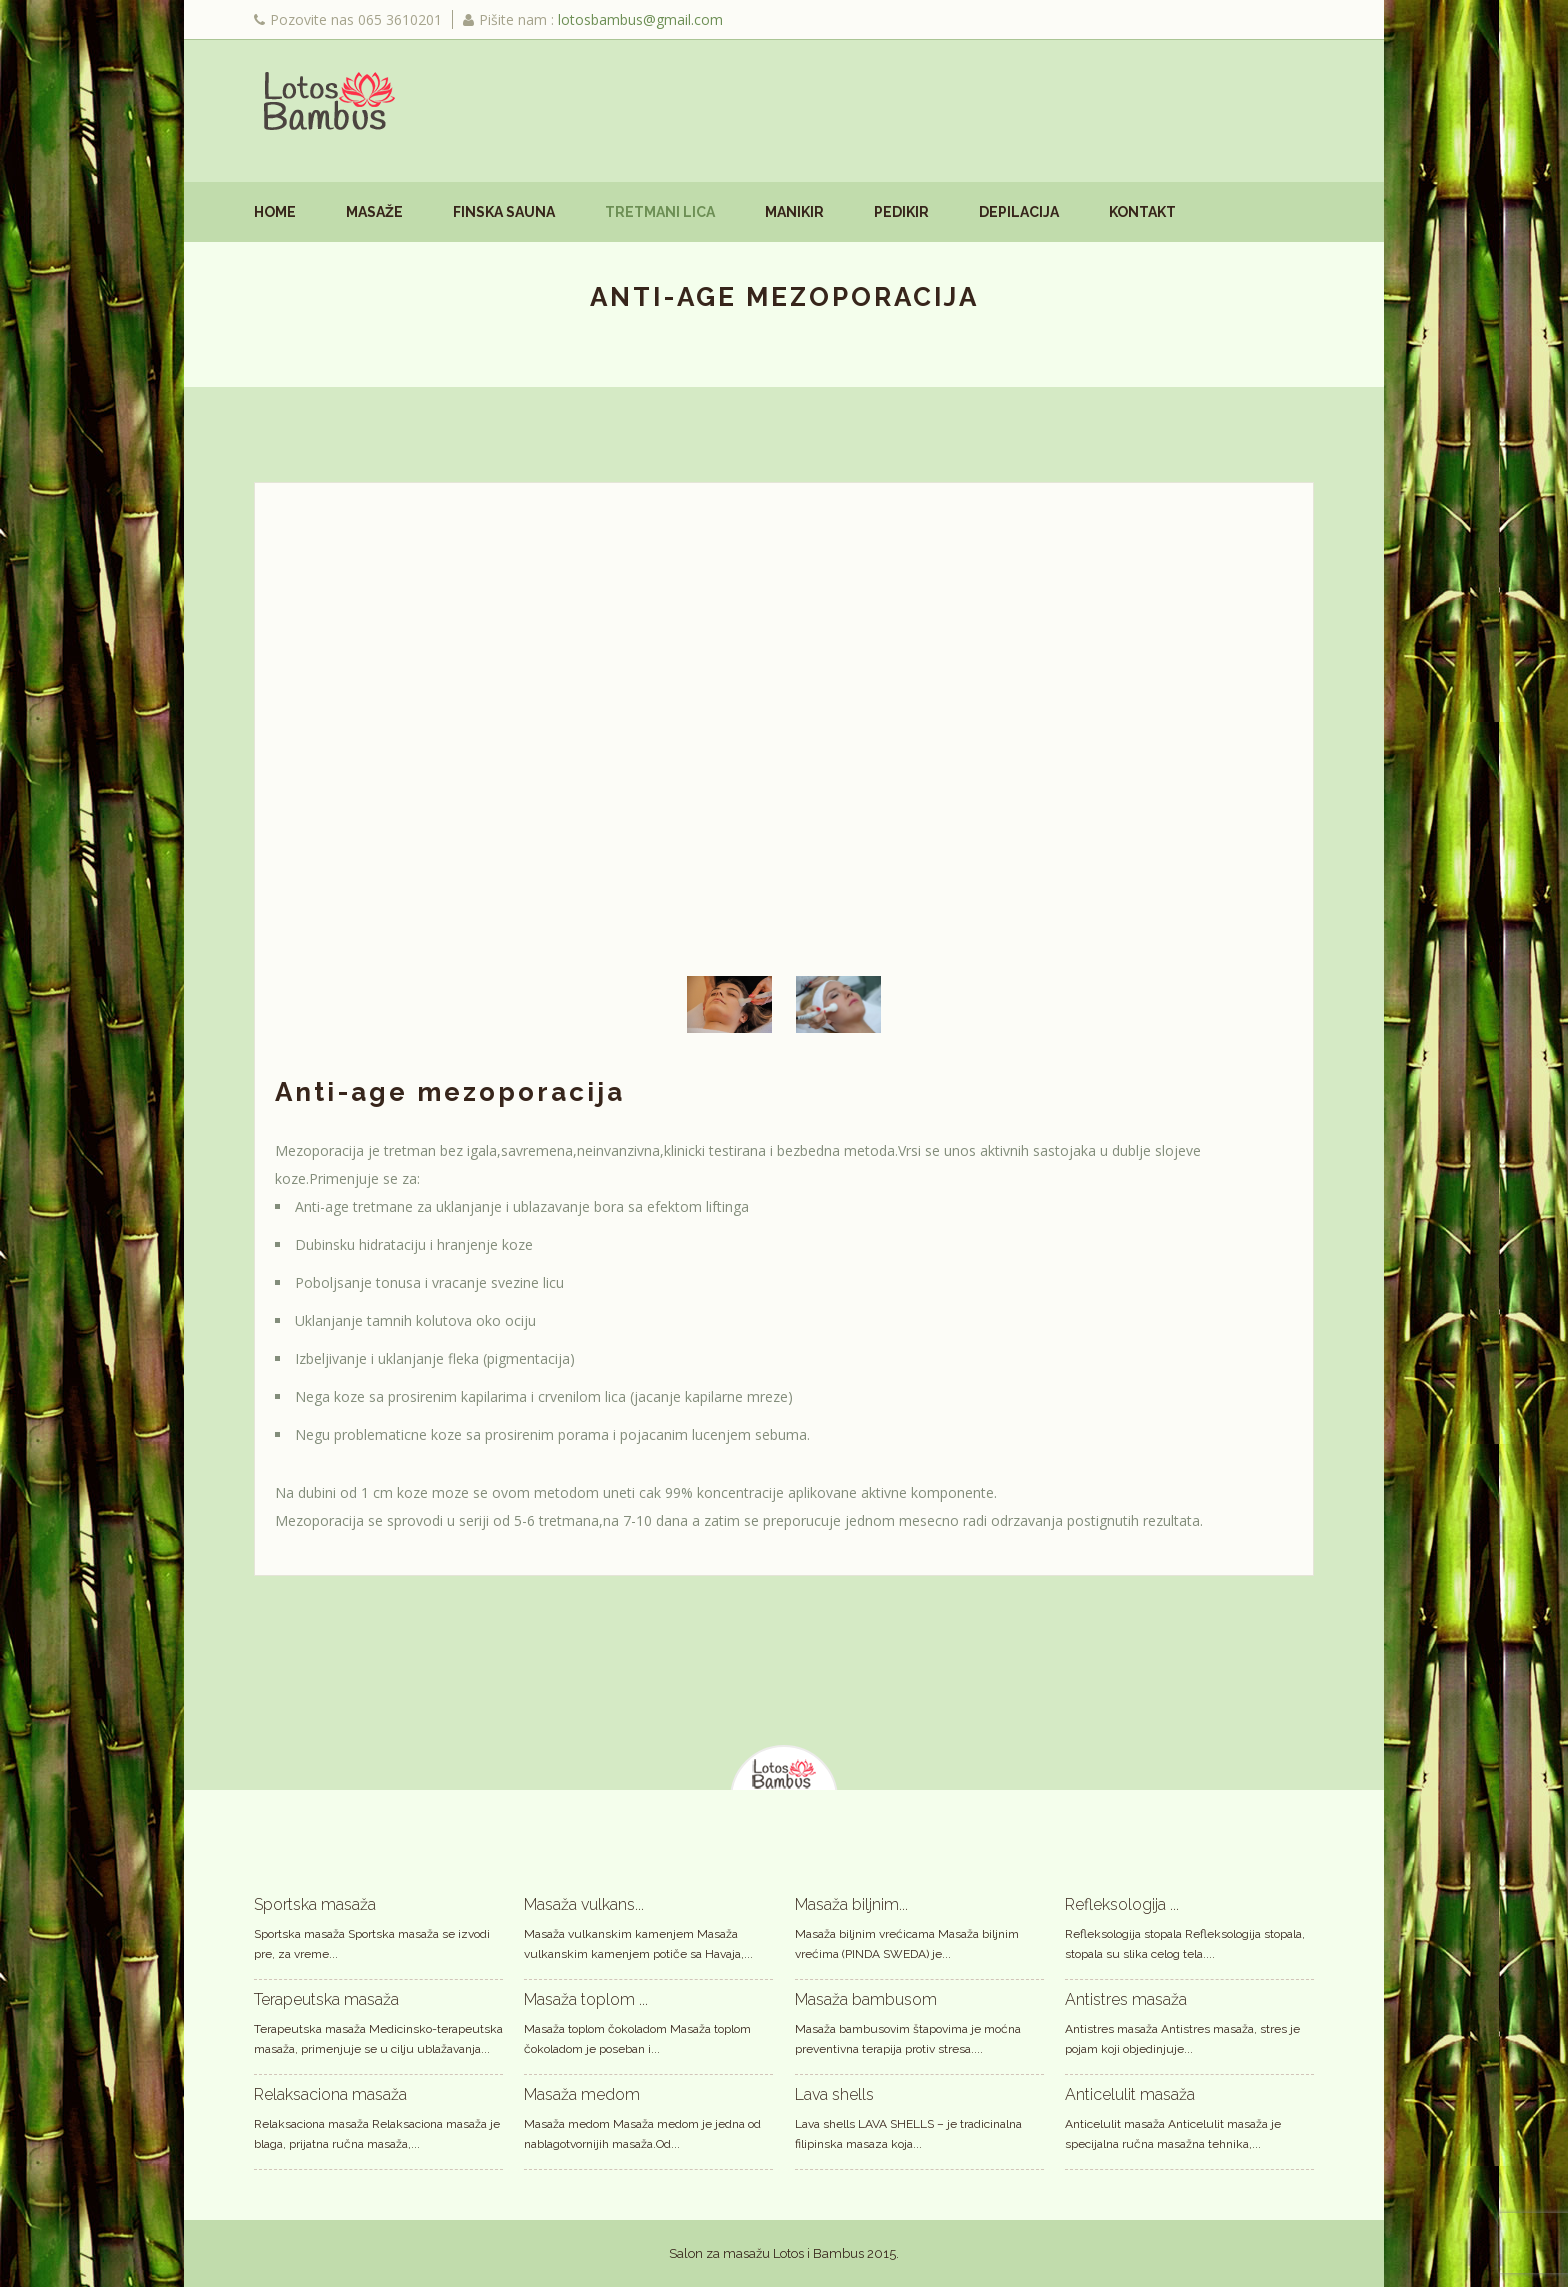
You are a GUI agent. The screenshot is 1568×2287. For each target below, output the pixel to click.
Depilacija (1019, 212)
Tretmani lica (660, 212)
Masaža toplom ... (586, 1998)
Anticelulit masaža (1130, 2093)
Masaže (374, 212)
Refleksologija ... (1122, 1903)
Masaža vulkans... (584, 1903)
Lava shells (834, 2093)
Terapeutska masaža (326, 1998)
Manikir (794, 212)
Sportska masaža (315, 1903)
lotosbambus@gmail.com (640, 19)
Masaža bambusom (866, 1998)
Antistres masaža (1126, 1998)
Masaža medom (582, 2093)
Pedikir (901, 212)
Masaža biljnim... (851, 1903)
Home (275, 212)
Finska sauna (504, 212)
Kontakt (1142, 212)
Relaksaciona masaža (330, 2093)
